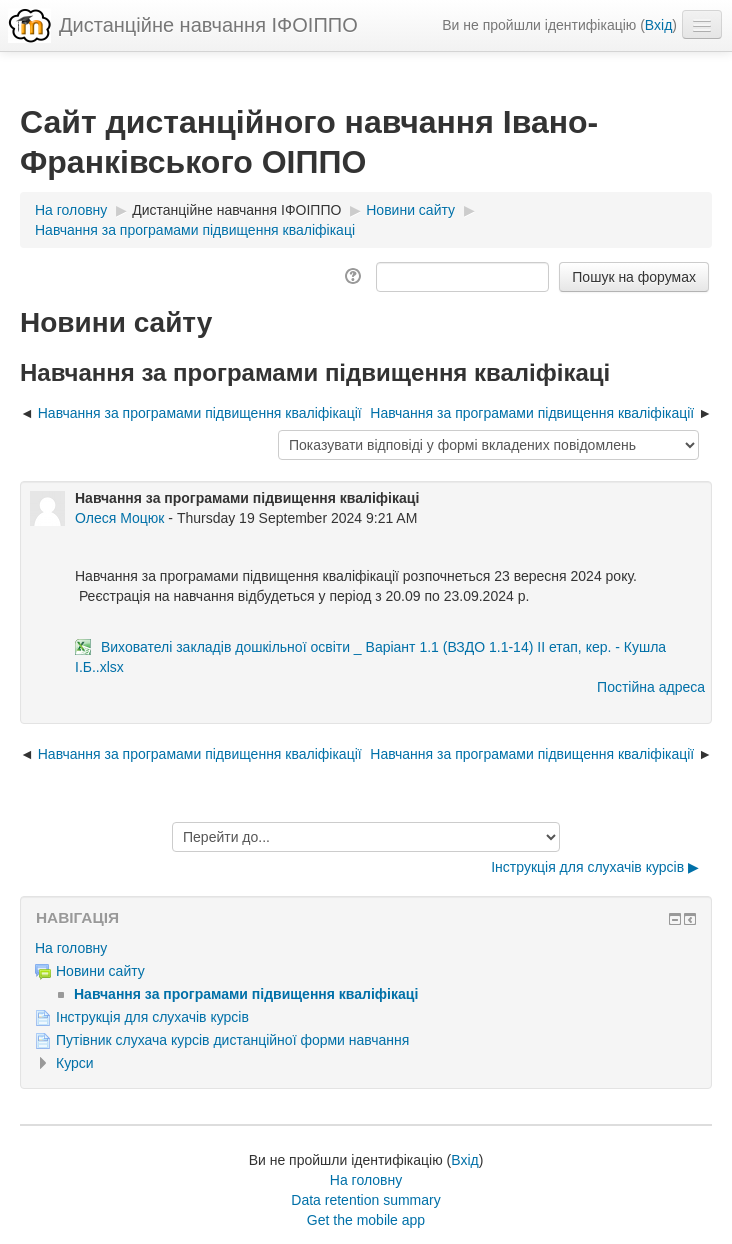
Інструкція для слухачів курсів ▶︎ (595, 867)
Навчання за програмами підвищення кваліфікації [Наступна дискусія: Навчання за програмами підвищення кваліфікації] (532, 413)
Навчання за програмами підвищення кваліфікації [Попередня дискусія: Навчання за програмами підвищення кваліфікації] (202, 413)
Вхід (658, 25)
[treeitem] (366, 948)
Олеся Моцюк (119, 518)
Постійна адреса (651, 687)
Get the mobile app (366, 1220)
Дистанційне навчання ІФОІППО (208, 25)
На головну (71, 948)
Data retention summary (365, 1200)
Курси (75, 1063)
